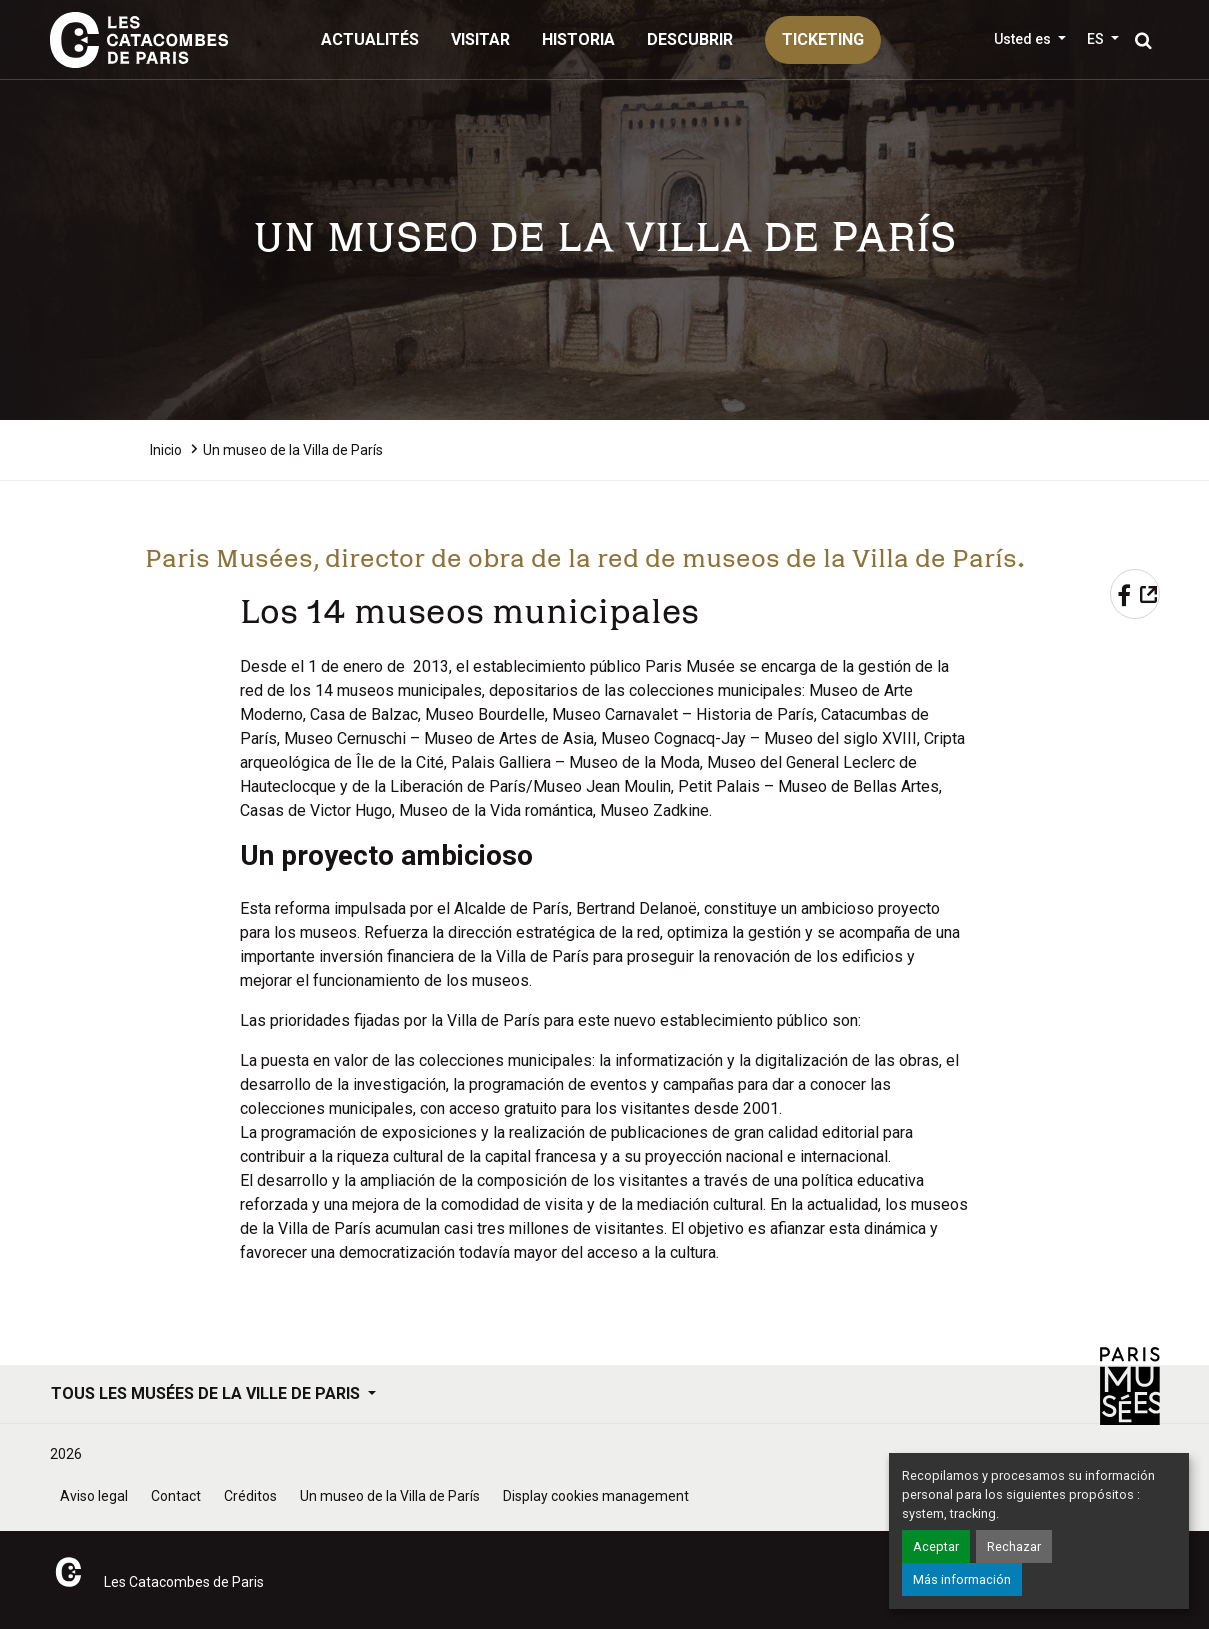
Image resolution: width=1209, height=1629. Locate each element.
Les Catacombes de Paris (184, 1582)
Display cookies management (596, 1496)
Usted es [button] (1024, 39)
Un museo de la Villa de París (390, 1496)
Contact (176, 1496)
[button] (1103, 39)
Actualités (370, 39)
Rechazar (1014, 1546)
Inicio (166, 450)
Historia (578, 39)
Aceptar (936, 1546)
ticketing (823, 39)
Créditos (250, 1496)
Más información (962, 1579)
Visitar (480, 39)
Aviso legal (94, 1496)
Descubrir (690, 39)
